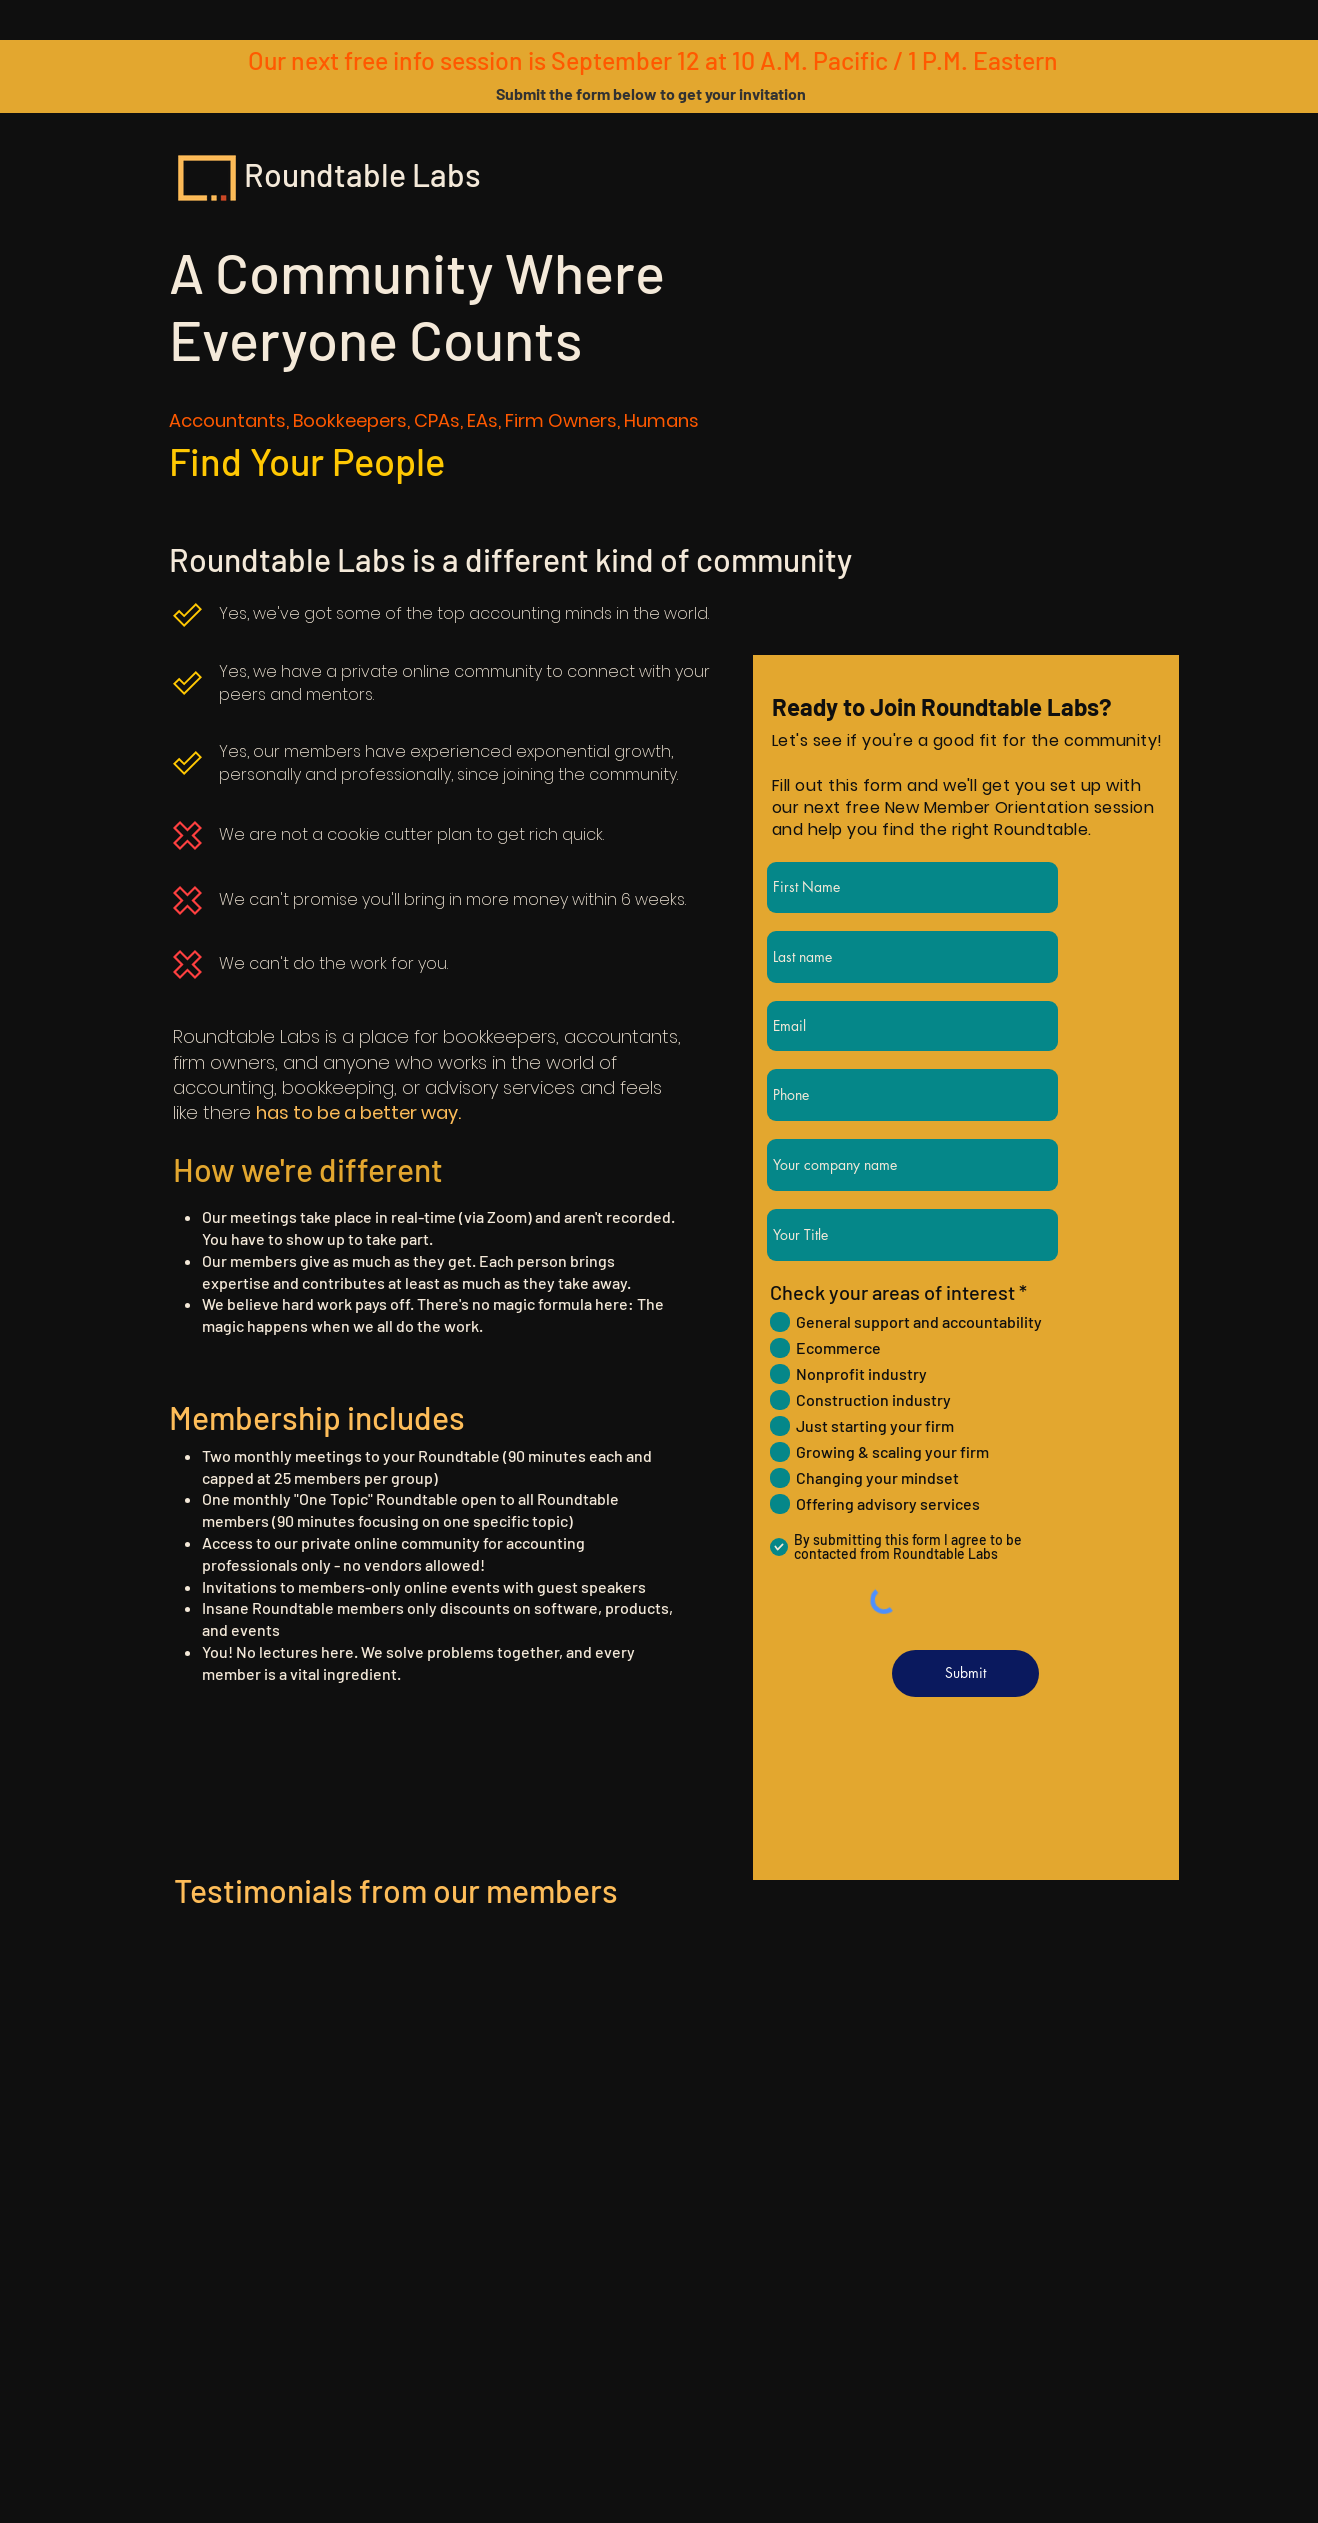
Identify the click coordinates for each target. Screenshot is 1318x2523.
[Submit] (965, 1673)
